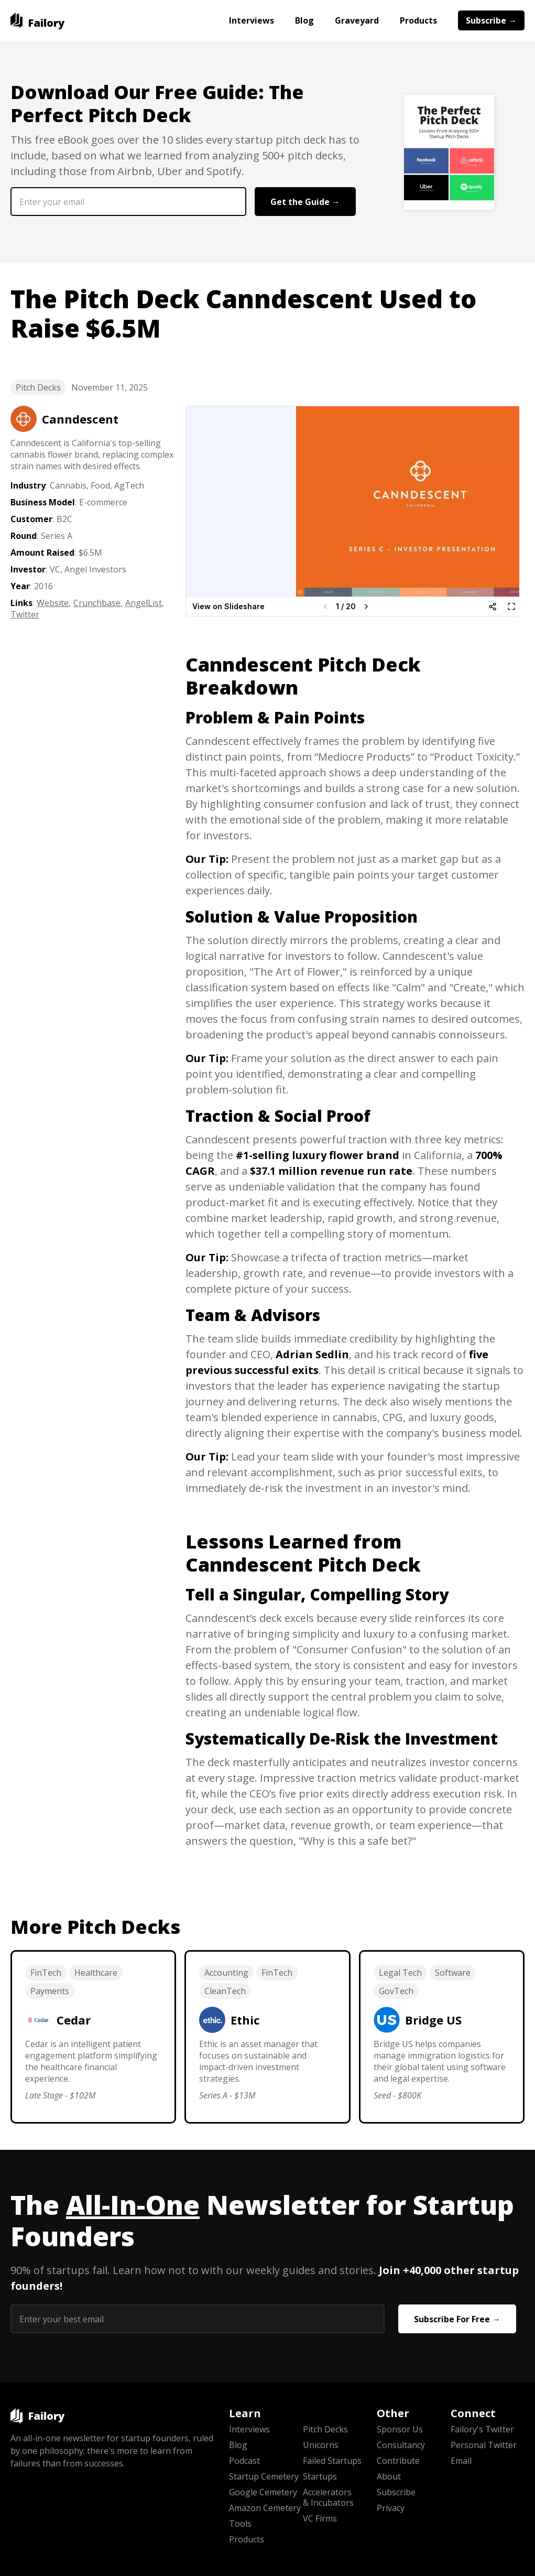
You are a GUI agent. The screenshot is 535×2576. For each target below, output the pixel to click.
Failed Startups (332, 2460)
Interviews (251, 20)
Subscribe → (491, 20)
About (389, 2476)
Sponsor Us (400, 2429)
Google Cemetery (263, 2492)
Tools (240, 2523)
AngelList (143, 603)
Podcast (244, 2460)
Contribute (398, 2460)
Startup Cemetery (264, 2476)
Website (53, 603)
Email (461, 2460)
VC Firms (320, 2518)
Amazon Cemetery (265, 2508)
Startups (320, 2476)
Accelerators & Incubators (328, 2497)
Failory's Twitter (482, 2429)
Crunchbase (97, 603)
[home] (37, 20)
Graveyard (357, 20)
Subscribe (396, 2492)
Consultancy (401, 2445)
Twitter (24, 614)
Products (418, 20)
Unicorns (321, 2445)
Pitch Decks (38, 387)
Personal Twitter (484, 2445)
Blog (304, 20)
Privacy (391, 2508)
